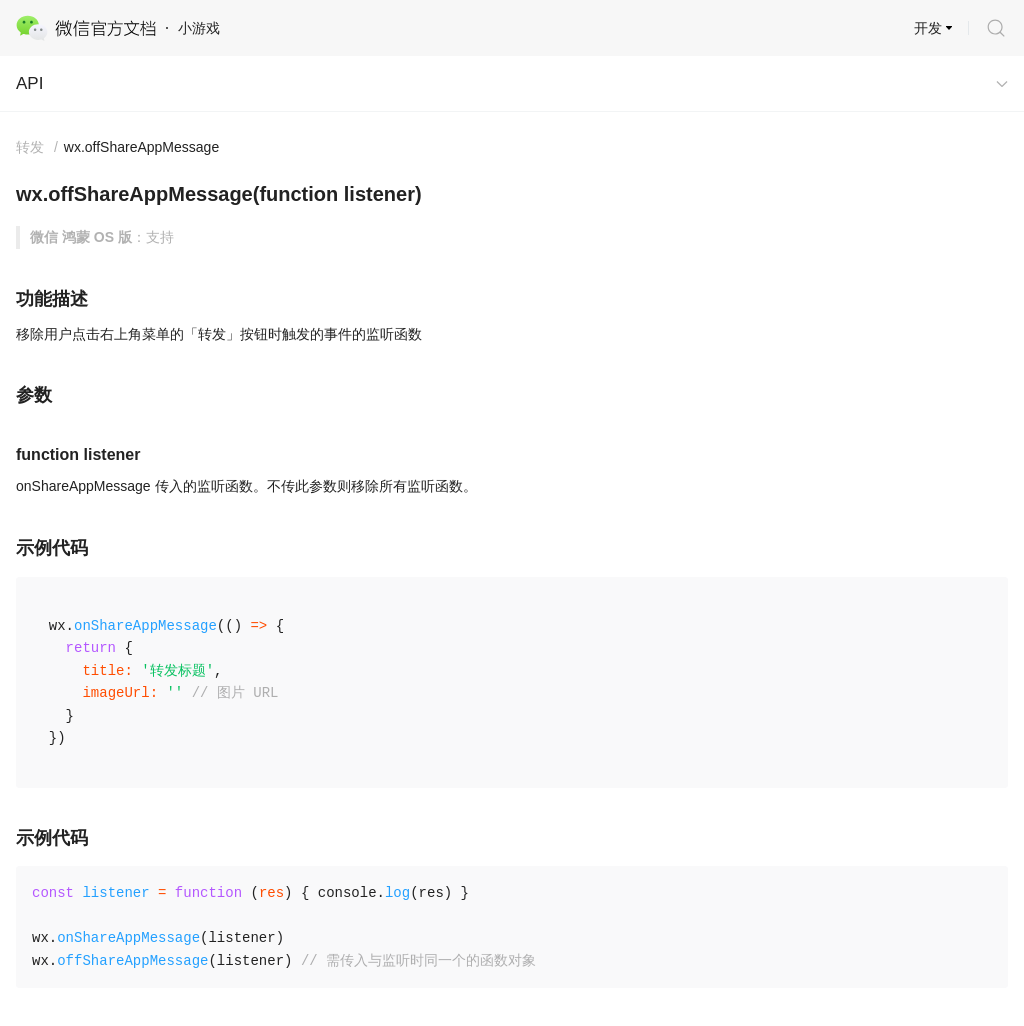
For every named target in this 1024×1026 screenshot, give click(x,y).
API (29, 83)
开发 (928, 28)
